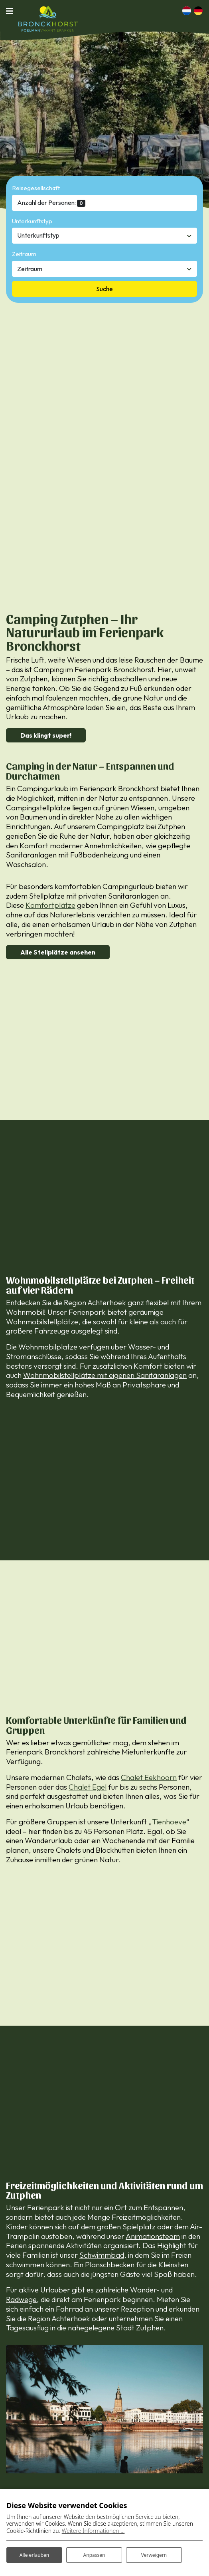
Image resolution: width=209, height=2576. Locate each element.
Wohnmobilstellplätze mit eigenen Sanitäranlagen (105, 1375)
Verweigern (154, 2555)
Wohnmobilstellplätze (42, 1321)
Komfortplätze (50, 905)
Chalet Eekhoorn (149, 1777)
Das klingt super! (45, 735)
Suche (104, 289)
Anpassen (94, 2555)
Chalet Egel (87, 1787)
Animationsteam (153, 2236)
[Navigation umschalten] (12, 10)
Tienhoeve (169, 1821)
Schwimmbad (101, 2255)
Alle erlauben (34, 2555)
